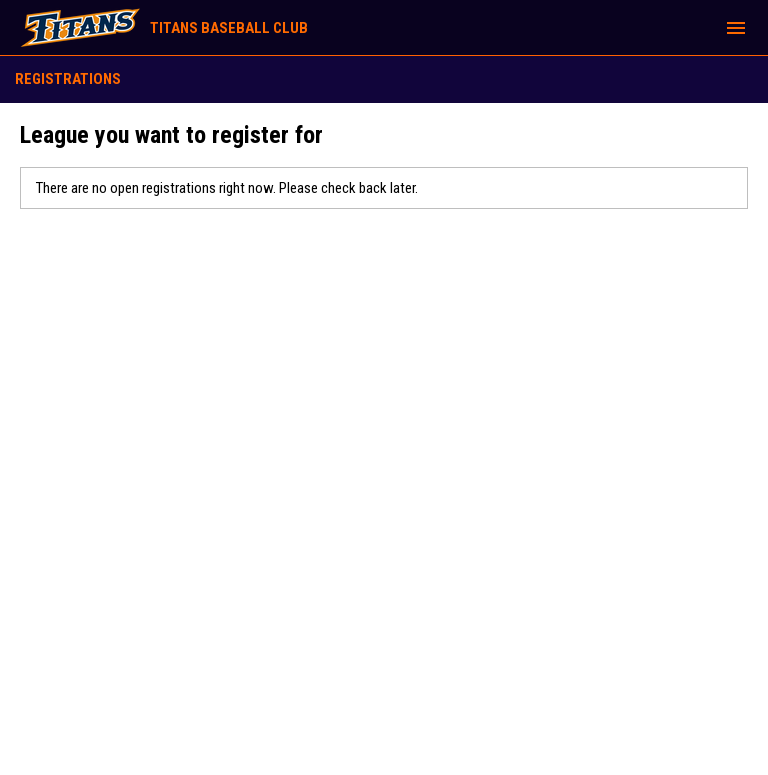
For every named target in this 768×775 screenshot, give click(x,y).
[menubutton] (736, 28)
